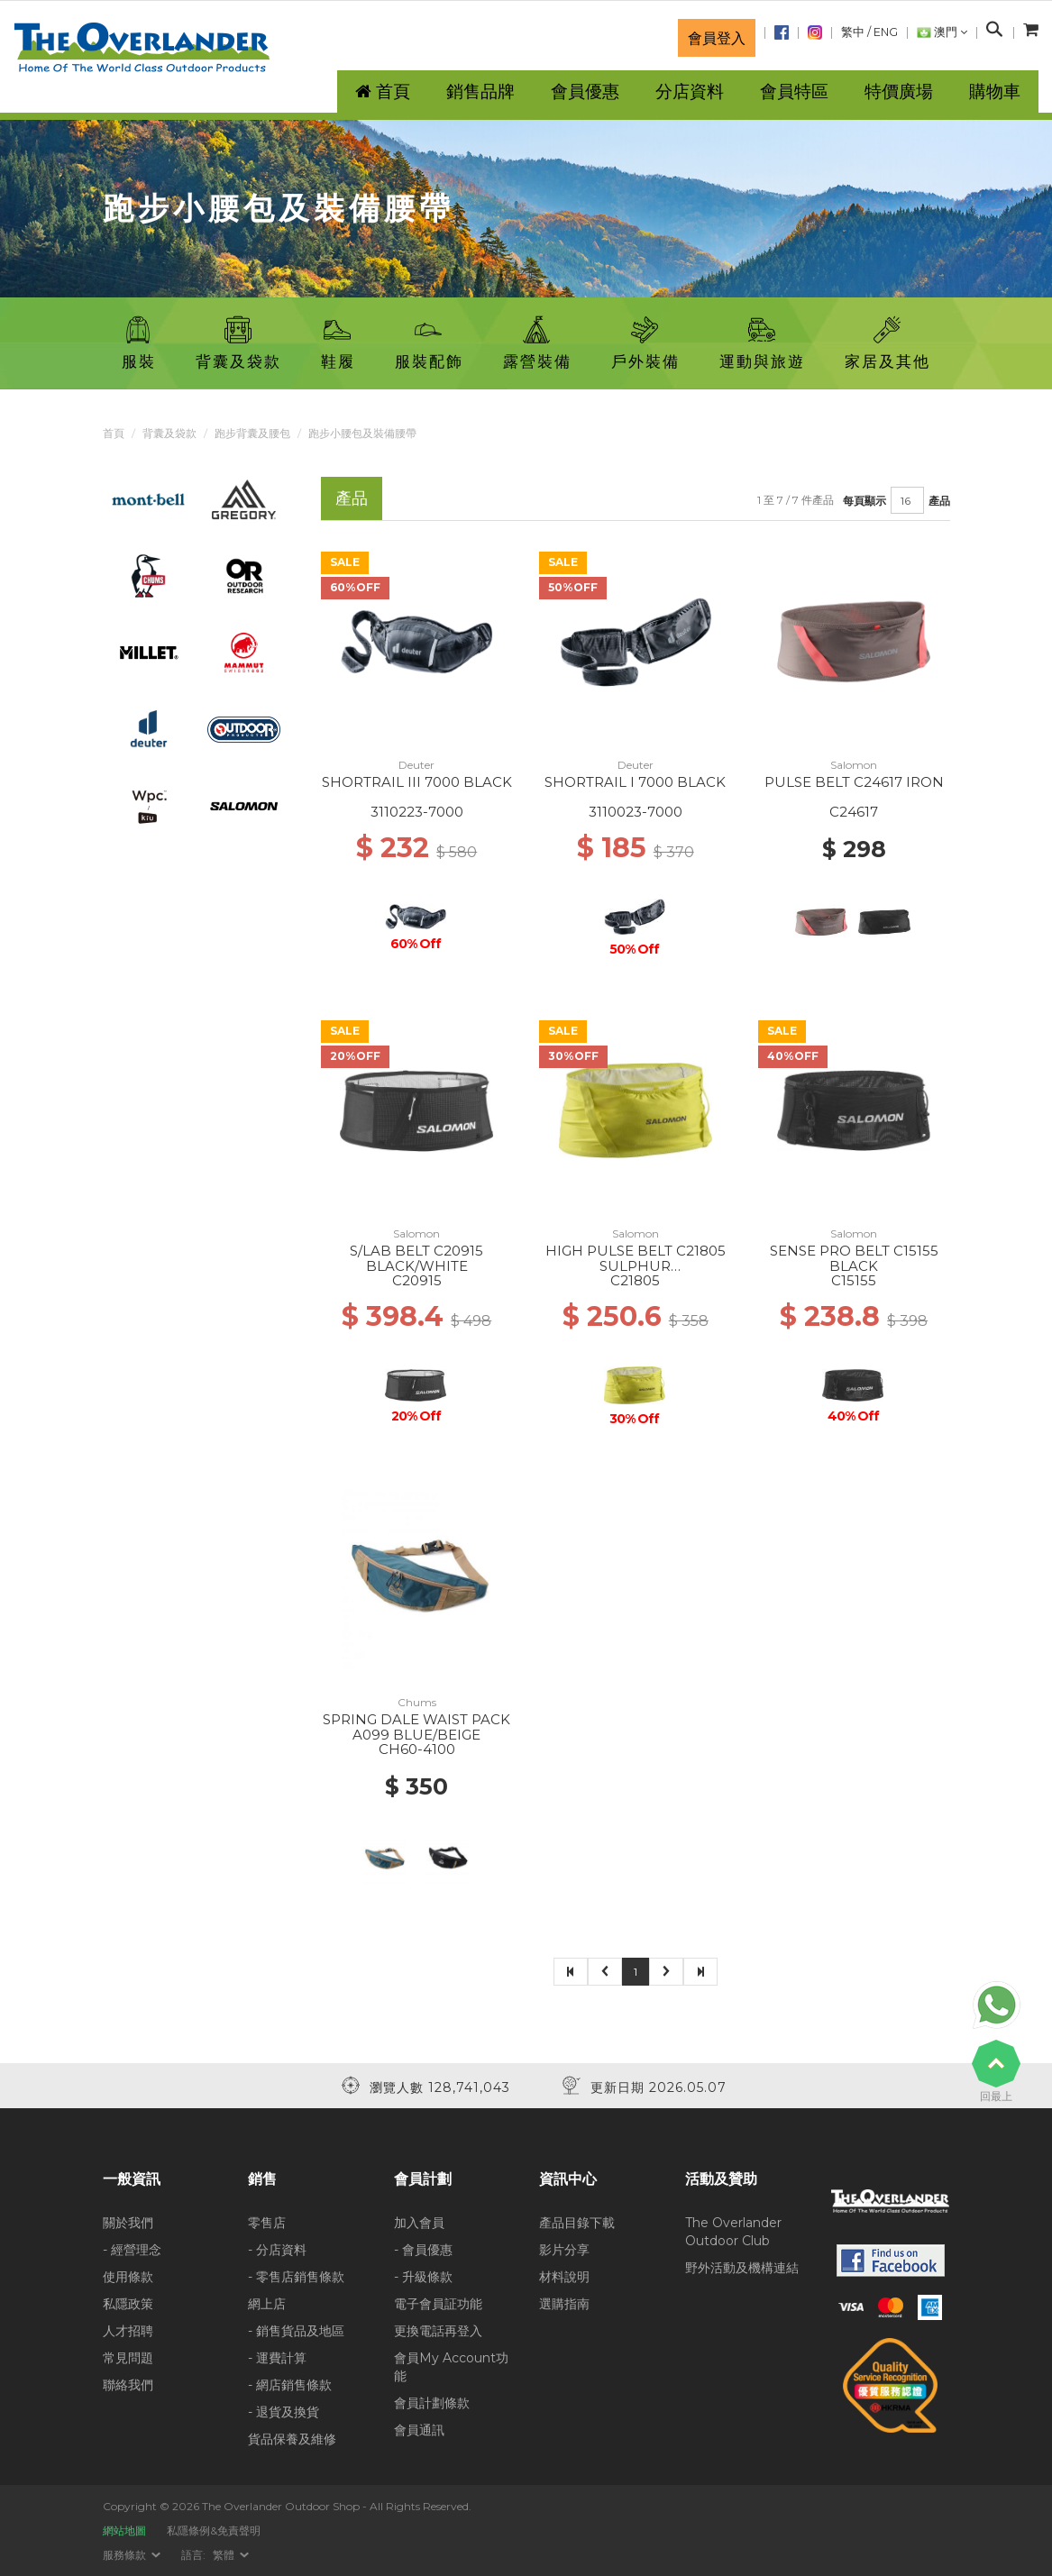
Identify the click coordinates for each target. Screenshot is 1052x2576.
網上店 (267, 2304)
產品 (939, 500)
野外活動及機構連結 (742, 2268)
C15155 (853, 1280)
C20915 (417, 1280)
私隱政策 (128, 2304)
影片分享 (564, 2250)
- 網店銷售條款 (290, 2385)
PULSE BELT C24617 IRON (854, 781)
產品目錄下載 (577, 2223)
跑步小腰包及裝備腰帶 (362, 433)
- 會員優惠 (423, 2250)
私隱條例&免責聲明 (214, 2530)
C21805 (635, 1280)
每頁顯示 (864, 500)
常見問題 (128, 2358)
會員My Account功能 (451, 2367)
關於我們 (128, 2223)
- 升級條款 (423, 2277)
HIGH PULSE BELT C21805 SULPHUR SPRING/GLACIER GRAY (635, 1265)
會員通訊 (419, 2430)
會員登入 (717, 38)
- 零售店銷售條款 (296, 2277)
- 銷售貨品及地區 (296, 2331)
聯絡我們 (128, 2385)
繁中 (852, 32)
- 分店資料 (277, 2250)
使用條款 (128, 2277)
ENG (886, 32)
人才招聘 (128, 2331)
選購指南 (564, 2304)
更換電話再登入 (438, 2331)
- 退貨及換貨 (283, 2412)
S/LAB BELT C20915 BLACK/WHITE (416, 1258)
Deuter (416, 765)
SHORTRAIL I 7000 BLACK (635, 781)
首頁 (113, 433)
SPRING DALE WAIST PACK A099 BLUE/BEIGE (416, 1727)
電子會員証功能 (438, 2304)
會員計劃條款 (432, 2403)
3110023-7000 (635, 811)
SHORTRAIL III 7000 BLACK (417, 781)
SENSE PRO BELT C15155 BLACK (854, 1258)
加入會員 (419, 2223)
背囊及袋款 (169, 433)
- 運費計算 (277, 2358)
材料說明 (564, 2277)
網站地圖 (124, 2530)
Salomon (853, 765)
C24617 (853, 811)
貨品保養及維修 (292, 2439)
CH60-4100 (417, 1749)
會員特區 (794, 91)
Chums (417, 1702)
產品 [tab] (351, 498)
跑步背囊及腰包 (252, 433)
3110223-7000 (416, 811)
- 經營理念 (132, 2250)
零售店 (267, 2223)
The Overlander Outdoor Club (733, 2232)
